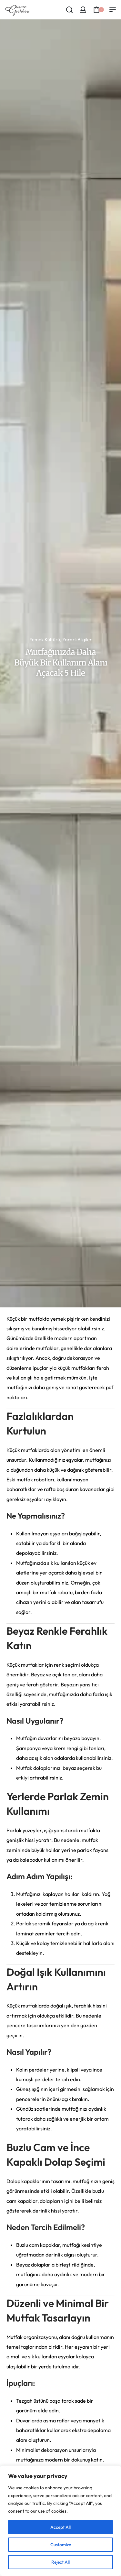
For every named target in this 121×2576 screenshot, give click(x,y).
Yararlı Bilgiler (77, 639)
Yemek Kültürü (44, 639)
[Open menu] (112, 9)
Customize (60, 2545)
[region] (60, 2520)
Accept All (60, 2527)
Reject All (60, 2562)
